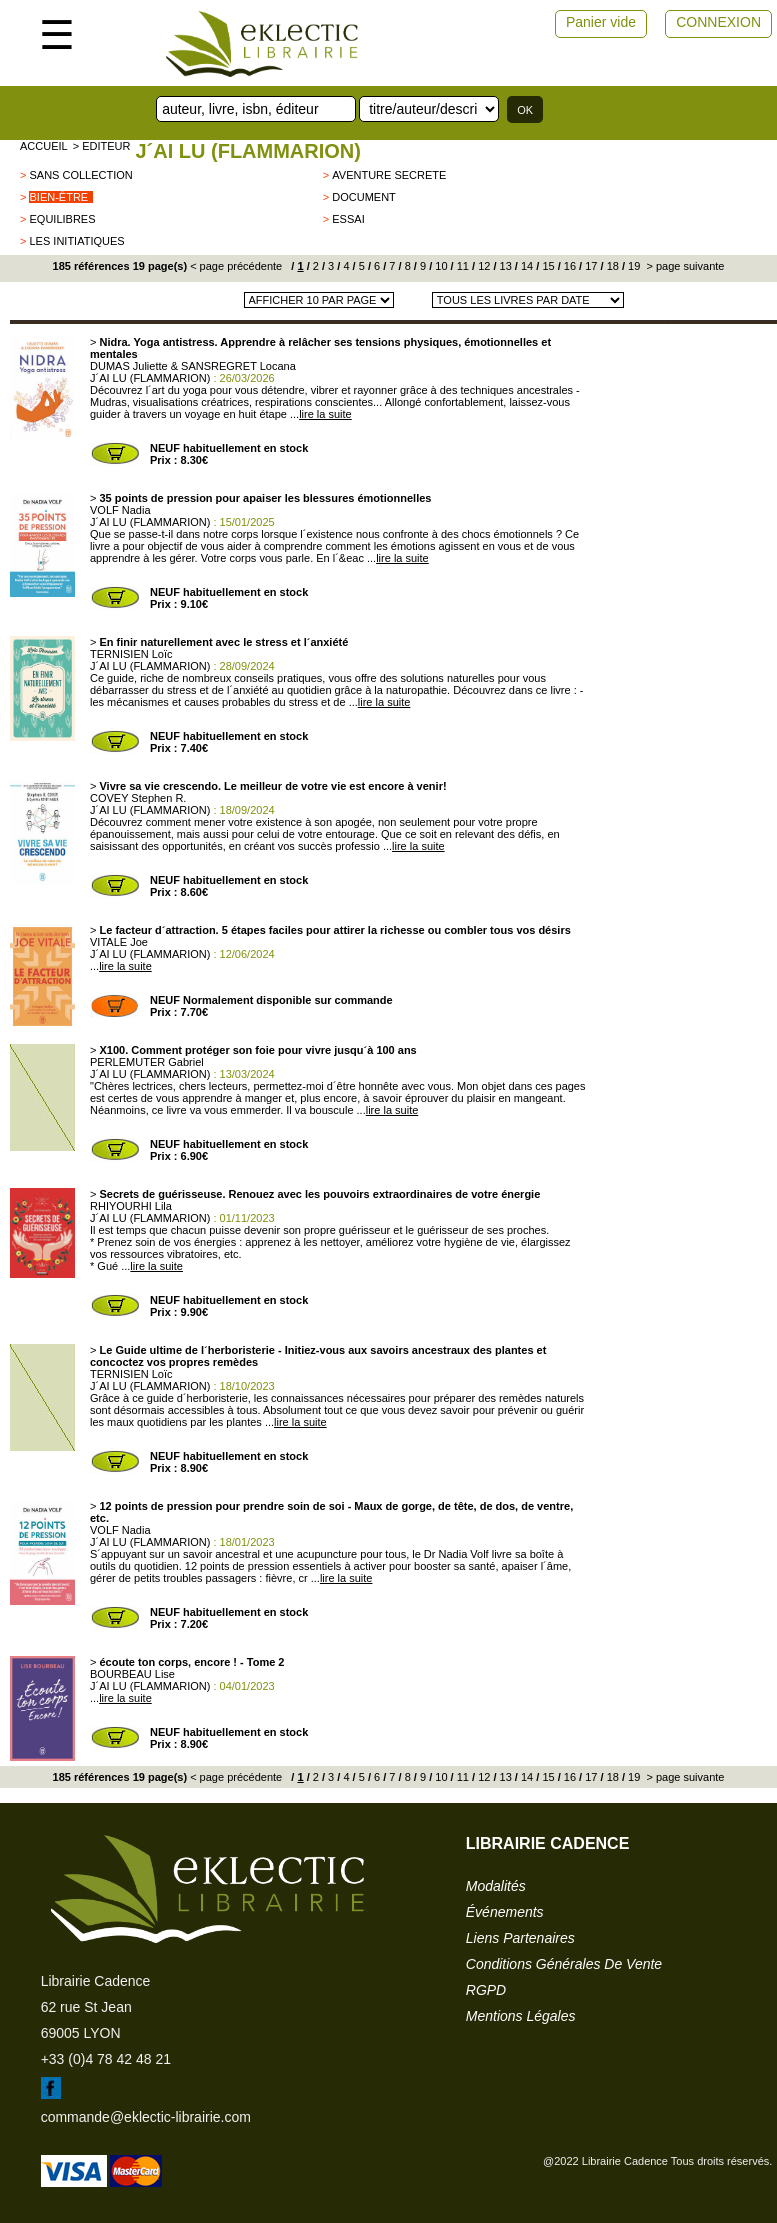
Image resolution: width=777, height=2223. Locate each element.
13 (504, 266)
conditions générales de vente (564, 1964)
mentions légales (521, 2016)
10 (439, 266)
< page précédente (236, 266)
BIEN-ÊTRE (58, 197)
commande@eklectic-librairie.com (146, 2117)
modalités (496, 1886)
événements (505, 1912)
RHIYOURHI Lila (131, 1206)
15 (546, 266)
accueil (44, 146)
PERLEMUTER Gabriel (147, 1062)
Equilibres (62, 219)
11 (461, 266)
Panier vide (601, 22)
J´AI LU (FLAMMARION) (248, 151)
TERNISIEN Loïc (131, 654)
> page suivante (683, 266)
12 (482, 266)
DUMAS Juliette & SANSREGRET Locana (193, 366)
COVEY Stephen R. (138, 798)
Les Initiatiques (76, 241)
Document (364, 197)
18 (611, 266)
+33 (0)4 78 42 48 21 (106, 2059)
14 (525, 266)
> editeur (102, 146)
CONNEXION (718, 22)
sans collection (80, 175)
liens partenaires (520, 1938)
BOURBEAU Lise (132, 1674)
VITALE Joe (119, 942)
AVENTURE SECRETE (389, 175)
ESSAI (348, 219)
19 (632, 266)
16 (568, 266)
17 (589, 266)
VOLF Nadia (120, 510)
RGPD (486, 1990)
